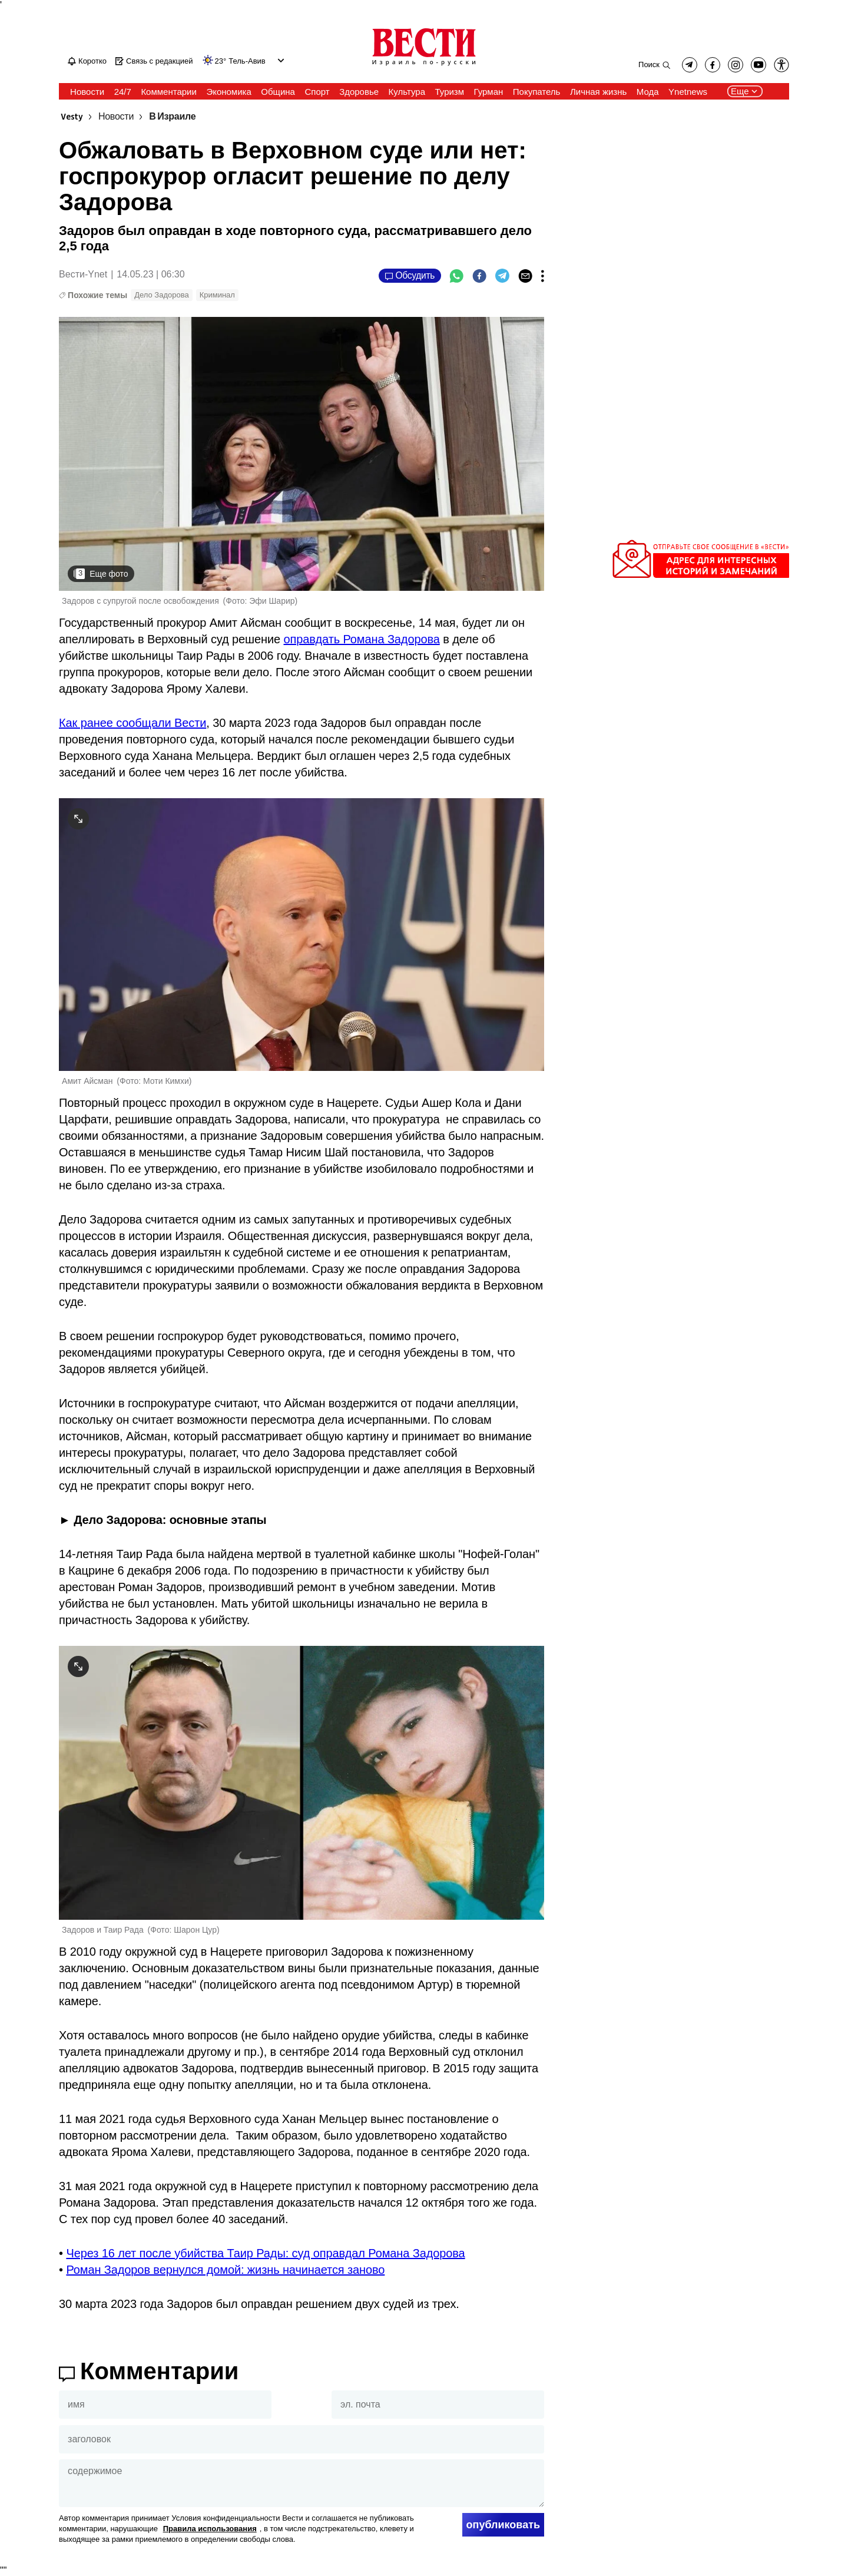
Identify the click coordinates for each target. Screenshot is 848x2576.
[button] (781, 64)
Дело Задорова (161, 294)
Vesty (72, 117)
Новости (116, 117)
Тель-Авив (246, 61)
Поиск (649, 64)
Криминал (217, 294)
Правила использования (210, 2528)
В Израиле (172, 117)
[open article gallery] (301, 453)
